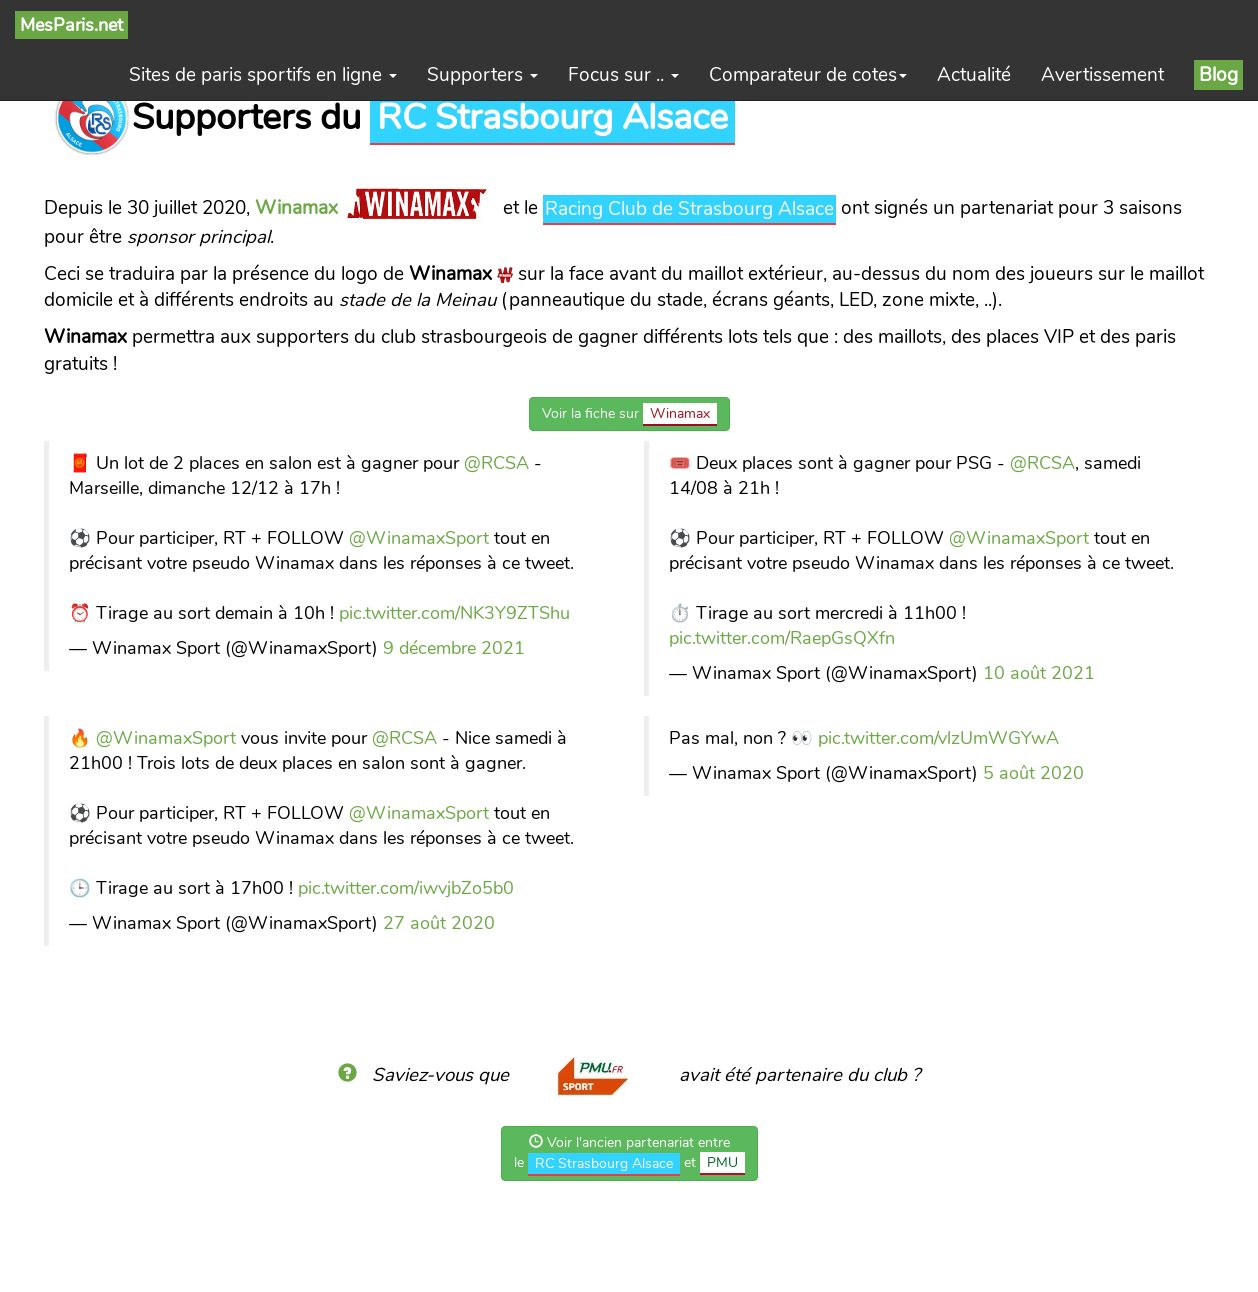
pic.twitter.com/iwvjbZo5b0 (406, 888)
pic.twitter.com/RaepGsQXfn (782, 638)
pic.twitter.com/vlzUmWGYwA (938, 738)
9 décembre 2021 (454, 648)
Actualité (974, 75)
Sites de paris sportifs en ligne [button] (263, 75)
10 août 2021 (1039, 673)
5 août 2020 (1033, 773)
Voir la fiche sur (629, 414)
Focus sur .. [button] (623, 75)
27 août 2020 (439, 923)
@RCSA (496, 463)
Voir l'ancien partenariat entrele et (629, 1154)
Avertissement (1102, 75)
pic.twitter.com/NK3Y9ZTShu (454, 613)
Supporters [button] (482, 75)
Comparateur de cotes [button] (808, 75)
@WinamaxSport (419, 538)
